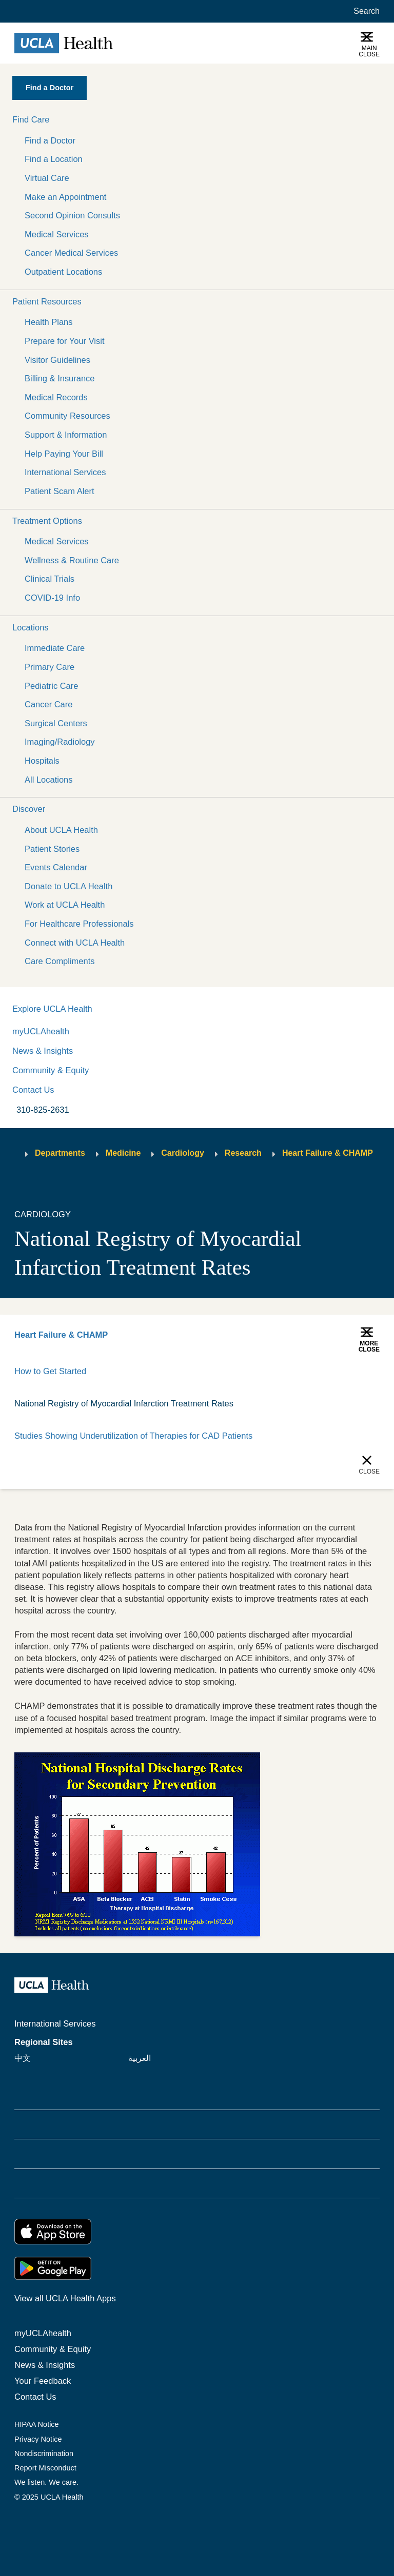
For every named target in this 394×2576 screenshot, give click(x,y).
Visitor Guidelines (57, 359)
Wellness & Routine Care (72, 560)
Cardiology (182, 1153)
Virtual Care (47, 177)
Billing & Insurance (60, 378)
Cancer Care (48, 704)
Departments (60, 1153)
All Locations (48, 779)
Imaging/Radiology (60, 741)
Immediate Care (55, 647)
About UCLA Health (61, 829)
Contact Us (33, 1089)
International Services (65, 472)
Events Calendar (56, 867)
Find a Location (54, 158)
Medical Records (56, 397)
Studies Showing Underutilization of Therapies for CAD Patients (133, 1435)
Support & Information (66, 434)
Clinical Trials (49, 578)
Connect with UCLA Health (75, 942)
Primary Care (49, 666)
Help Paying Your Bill (64, 453)
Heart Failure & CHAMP (327, 1153)
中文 (22, 2057)
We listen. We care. (46, 2482)
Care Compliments (60, 961)
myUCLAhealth (40, 1031)
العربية (139, 2057)
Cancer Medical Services (71, 252)
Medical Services (57, 234)
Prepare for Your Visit (64, 340)
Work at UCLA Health (65, 904)
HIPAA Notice (36, 2424)
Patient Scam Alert (59, 491)
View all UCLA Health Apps (65, 2298)
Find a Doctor (50, 140)
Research (243, 1153)
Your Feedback (42, 2380)
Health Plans (48, 321)
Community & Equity (50, 1070)
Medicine (123, 1153)
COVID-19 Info (52, 597)
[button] (197, 119)
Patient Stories (52, 848)
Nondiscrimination (43, 2453)
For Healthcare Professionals (79, 923)
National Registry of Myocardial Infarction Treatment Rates (123, 1403)
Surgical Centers (56, 723)
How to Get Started (50, 1371)
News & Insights (42, 1050)
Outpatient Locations (63, 271)
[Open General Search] (364, 11)
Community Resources (67, 415)
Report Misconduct (45, 2468)
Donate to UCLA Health (68, 886)
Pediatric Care (51, 685)
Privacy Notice (38, 2439)
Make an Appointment (65, 196)
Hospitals (42, 760)
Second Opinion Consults (72, 215)
